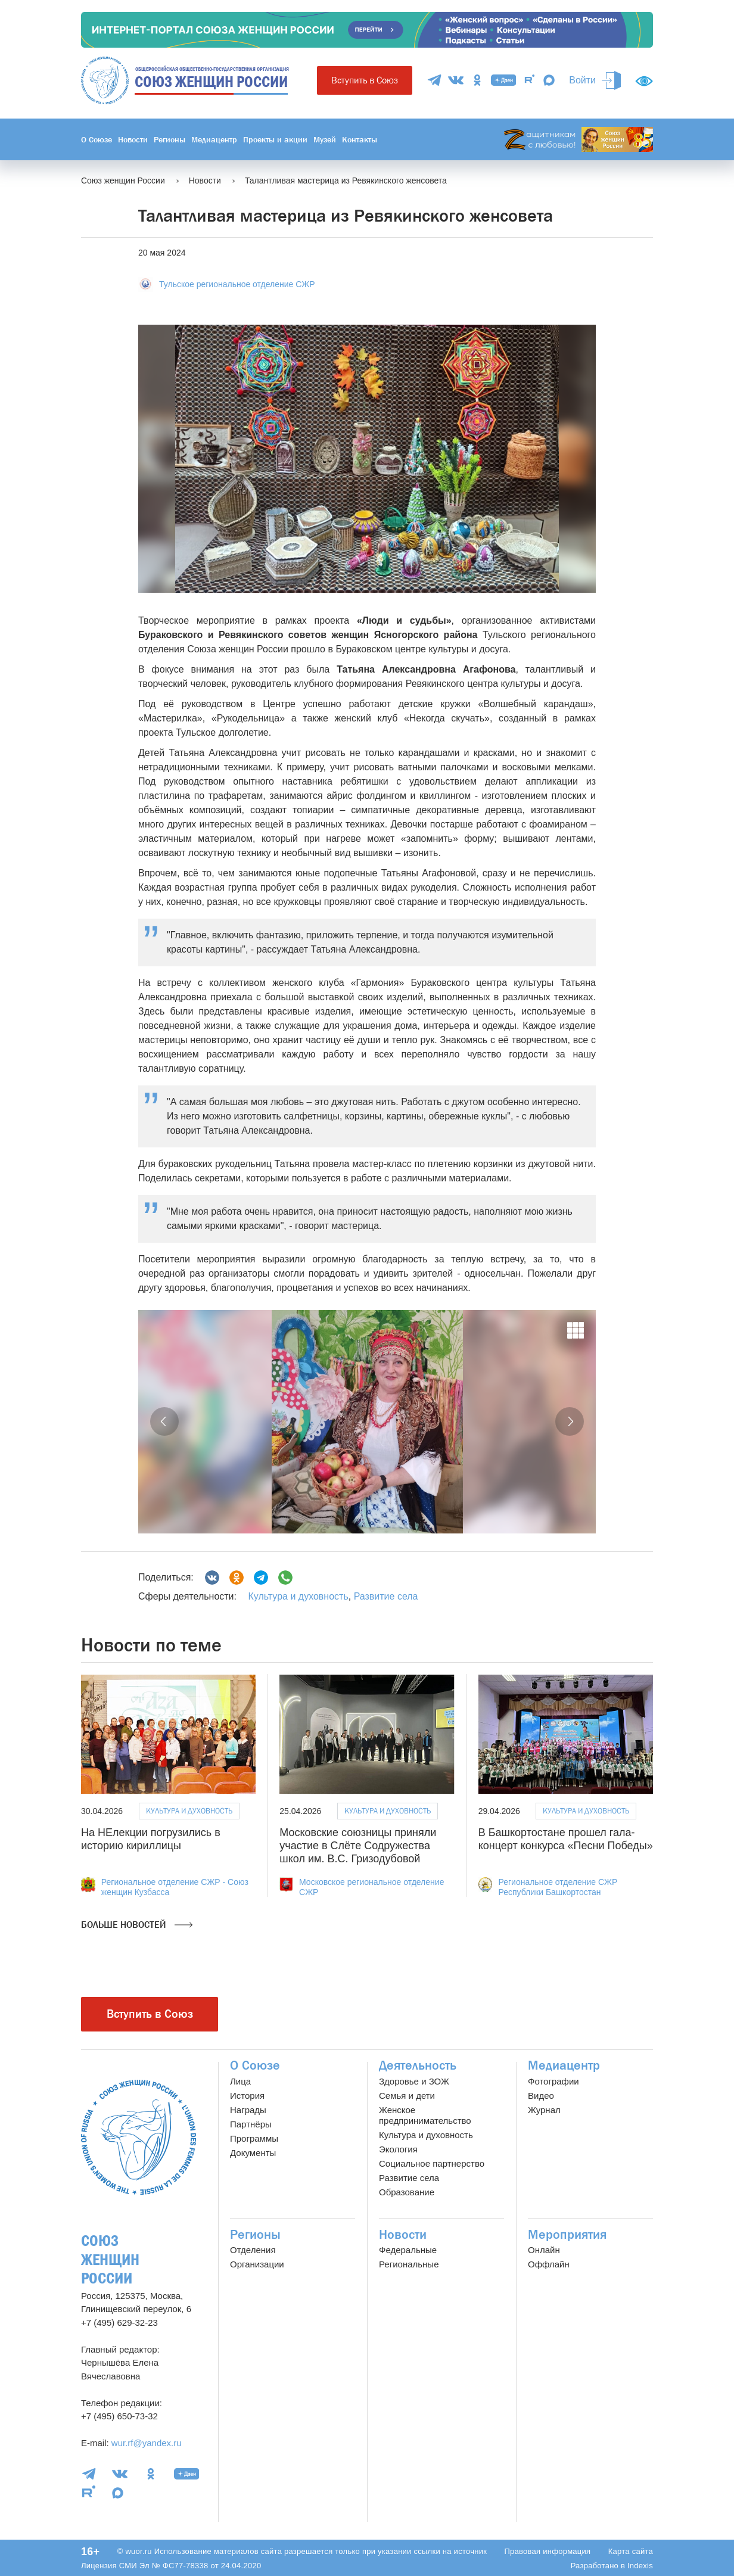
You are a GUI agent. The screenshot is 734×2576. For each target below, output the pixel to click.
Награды (248, 2110)
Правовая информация (547, 2551)
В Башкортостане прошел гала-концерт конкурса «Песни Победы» (565, 1839)
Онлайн (544, 2250)
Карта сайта (630, 2551)
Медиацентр (214, 139)
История (247, 2095)
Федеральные (408, 2250)
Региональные (408, 2264)
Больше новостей (136, 1924)
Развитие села (386, 1596)
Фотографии (553, 2081)
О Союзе (96, 139)
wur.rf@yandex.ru (146, 2443)
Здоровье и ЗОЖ (414, 2081)
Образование (406, 2192)
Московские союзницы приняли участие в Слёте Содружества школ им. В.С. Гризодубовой (357, 1845)
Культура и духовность (298, 1596)
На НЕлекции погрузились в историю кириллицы (150, 1839)
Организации (257, 2264)
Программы (254, 2138)
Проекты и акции (275, 139)
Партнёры (251, 2124)
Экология (398, 2149)
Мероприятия (567, 2234)
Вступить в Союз (364, 80)
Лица (240, 2081)
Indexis (640, 2565)
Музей (324, 139)
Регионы (169, 139)
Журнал (544, 2110)
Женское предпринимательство (425, 2115)
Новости (133, 139)
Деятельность (417, 2065)
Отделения (253, 2250)
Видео (541, 2095)
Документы (253, 2153)
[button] (164, 1421)
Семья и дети (407, 2095)
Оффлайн (549, 2264)
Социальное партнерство (431, 2163)
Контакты (359, 139)
